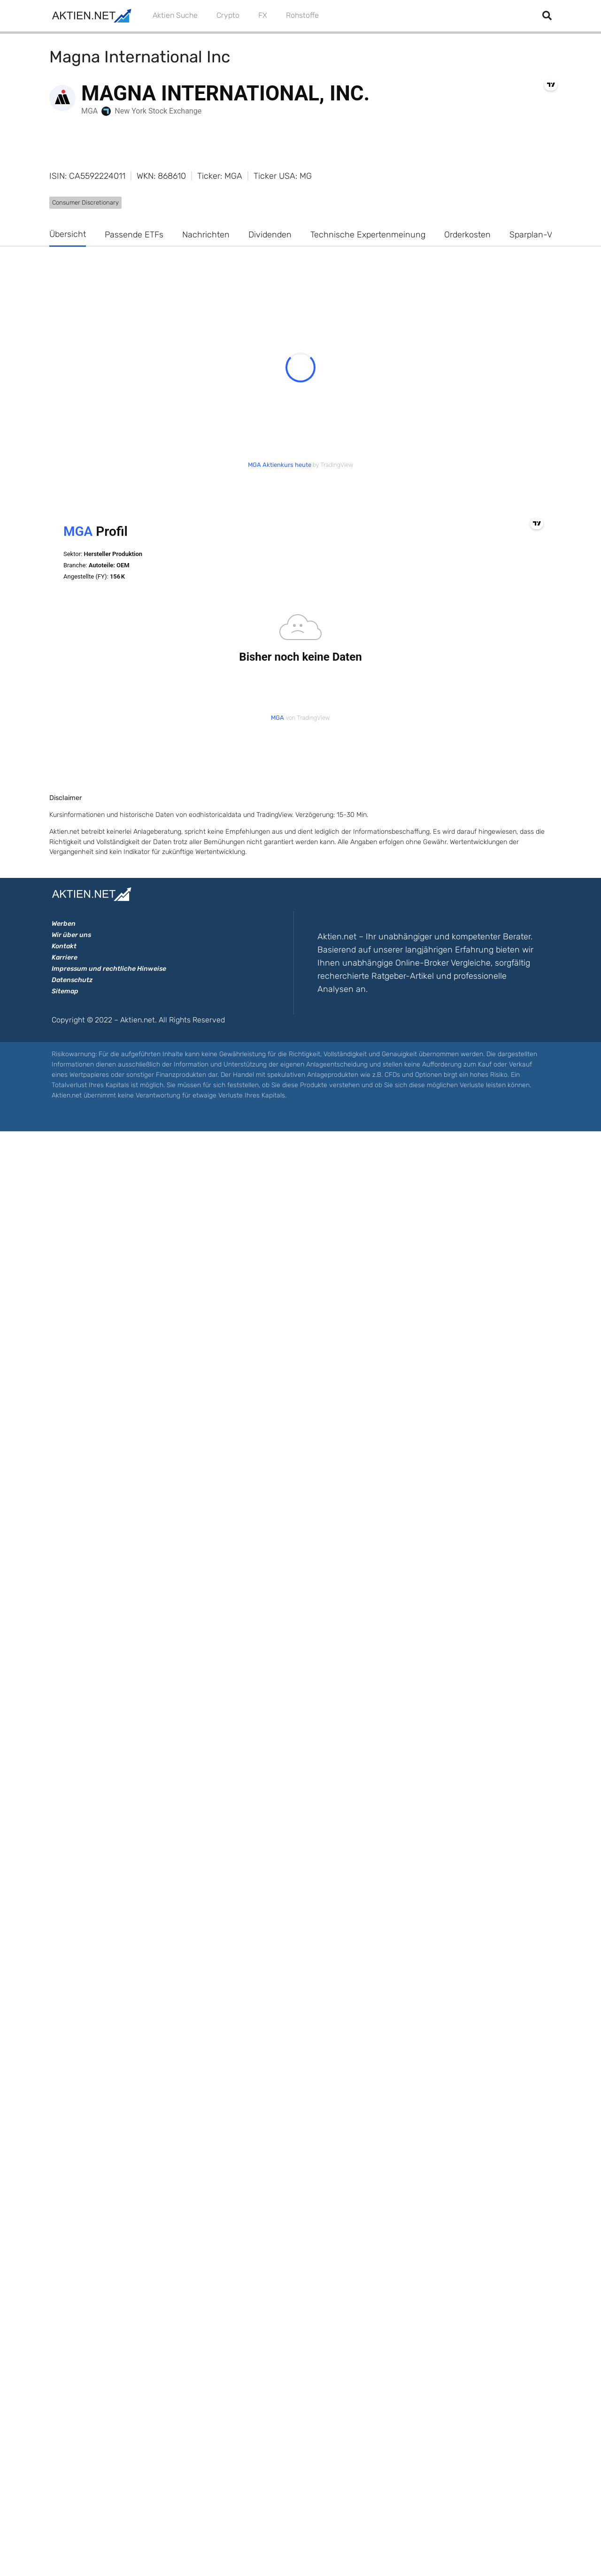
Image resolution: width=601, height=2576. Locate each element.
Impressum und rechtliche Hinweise (109, 969)
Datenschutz (72, 980)
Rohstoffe (302, 15)
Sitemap (65, 991)
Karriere (64, 957)
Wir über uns (71, 935)
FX (262, 15)
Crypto (227, 15)
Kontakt (64, 946)
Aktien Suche (175, 15)
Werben (64, 924)
